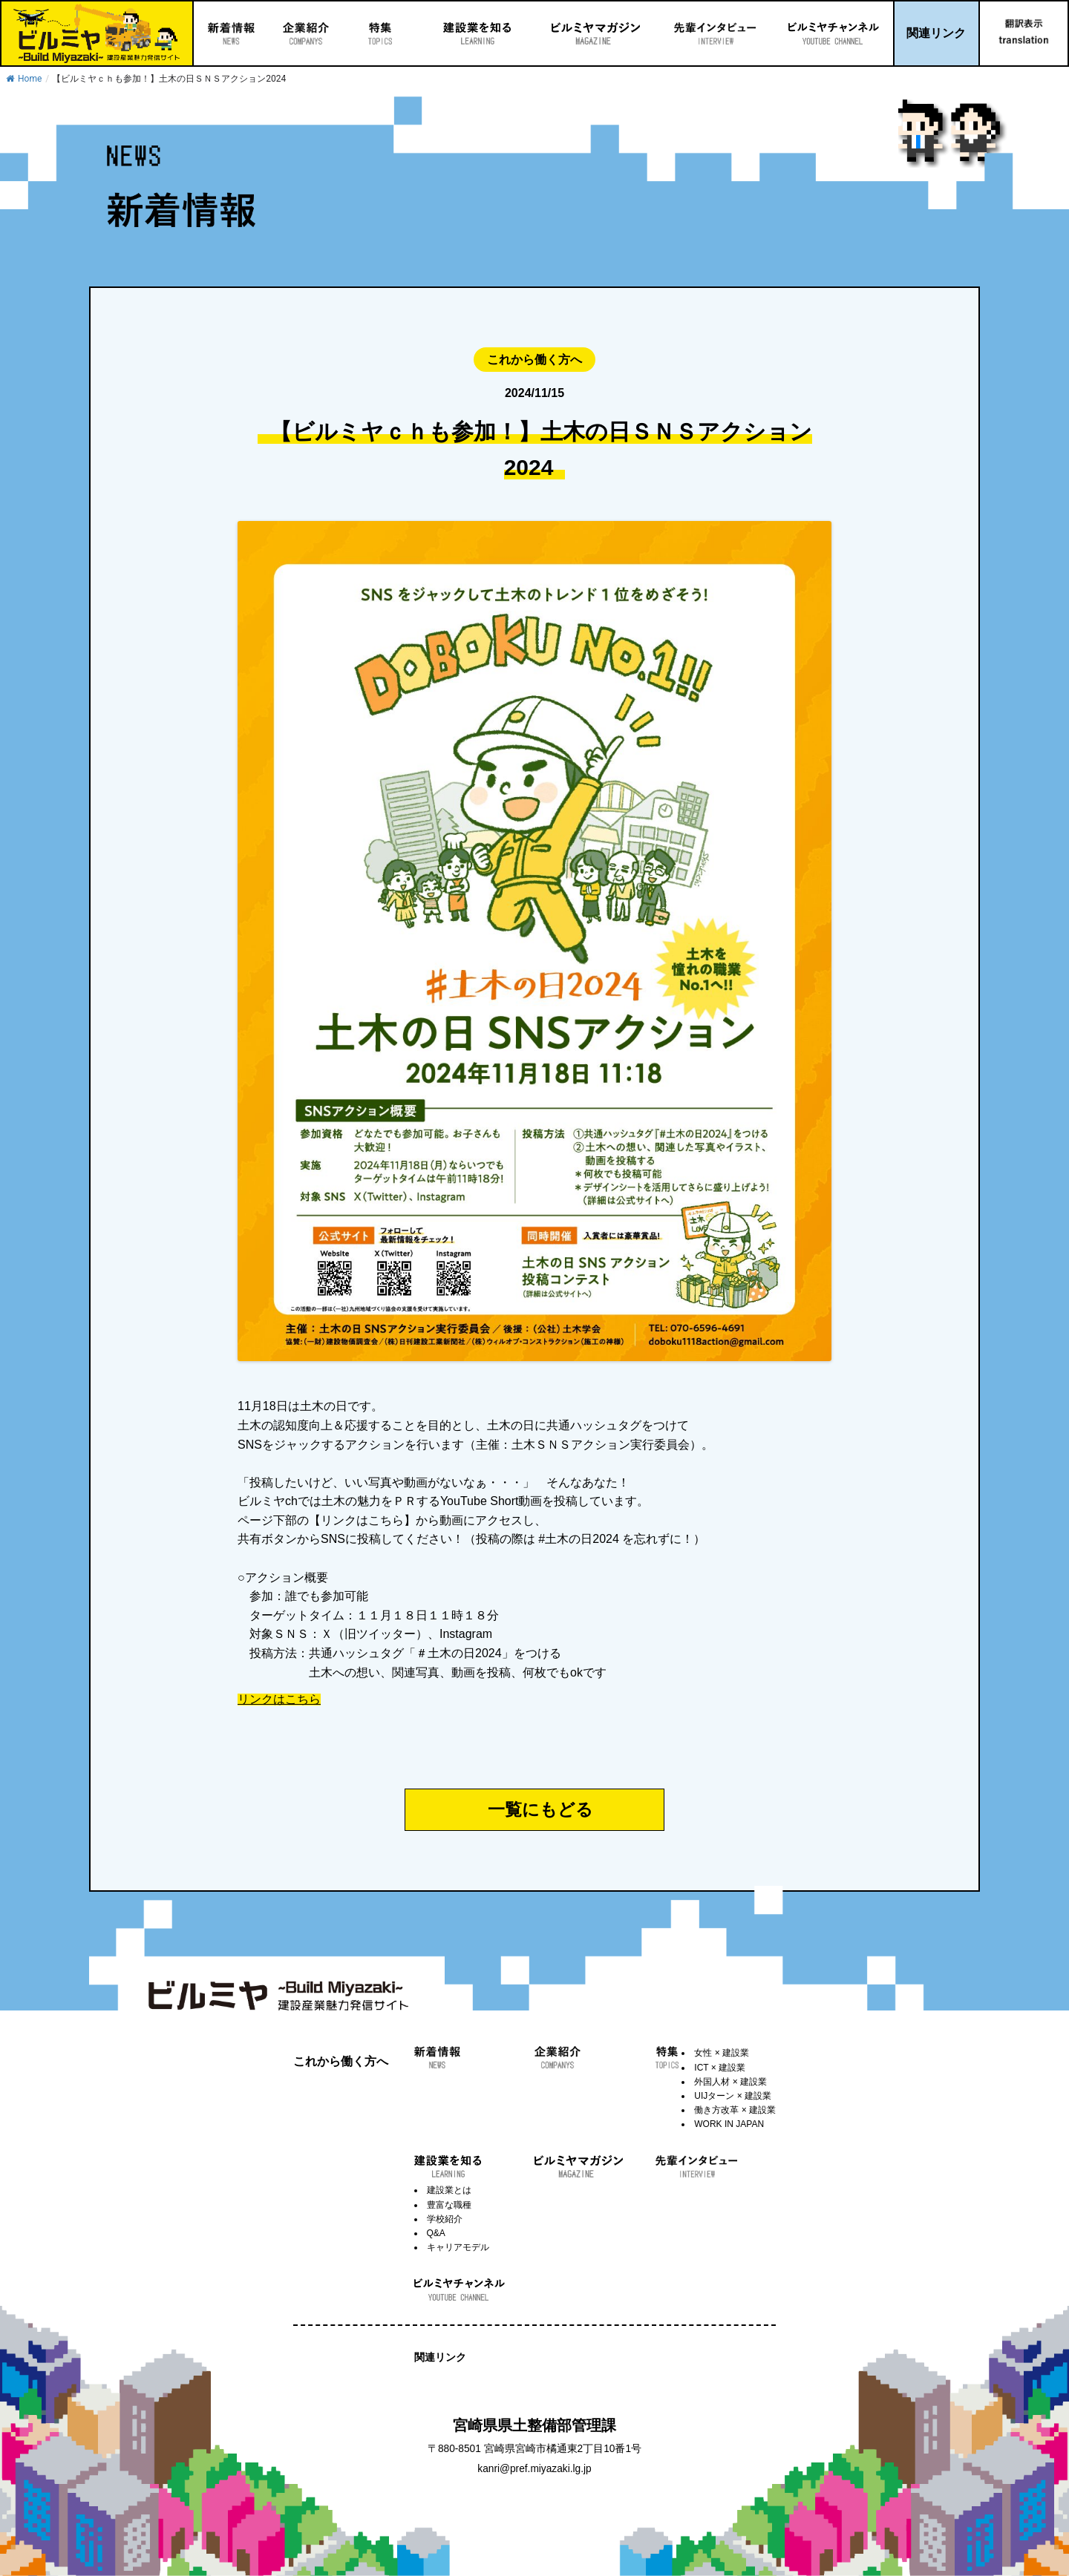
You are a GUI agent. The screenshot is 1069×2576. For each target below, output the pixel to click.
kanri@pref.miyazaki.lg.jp (534, 2468)
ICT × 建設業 (719, 2067)
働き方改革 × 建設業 (735, 2110)
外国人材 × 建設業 (730, 2082)
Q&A (436, 2233)
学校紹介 (444, 2219)
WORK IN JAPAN (729, 2124)
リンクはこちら (279, 1699)
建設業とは (449, 2190)
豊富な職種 (449, 2205)
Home (24, 78)
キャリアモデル (458, 2247)
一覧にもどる (540, 1809)
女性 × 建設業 (721, 2053)
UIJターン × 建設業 (732, 2096)
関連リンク (936, 33)
